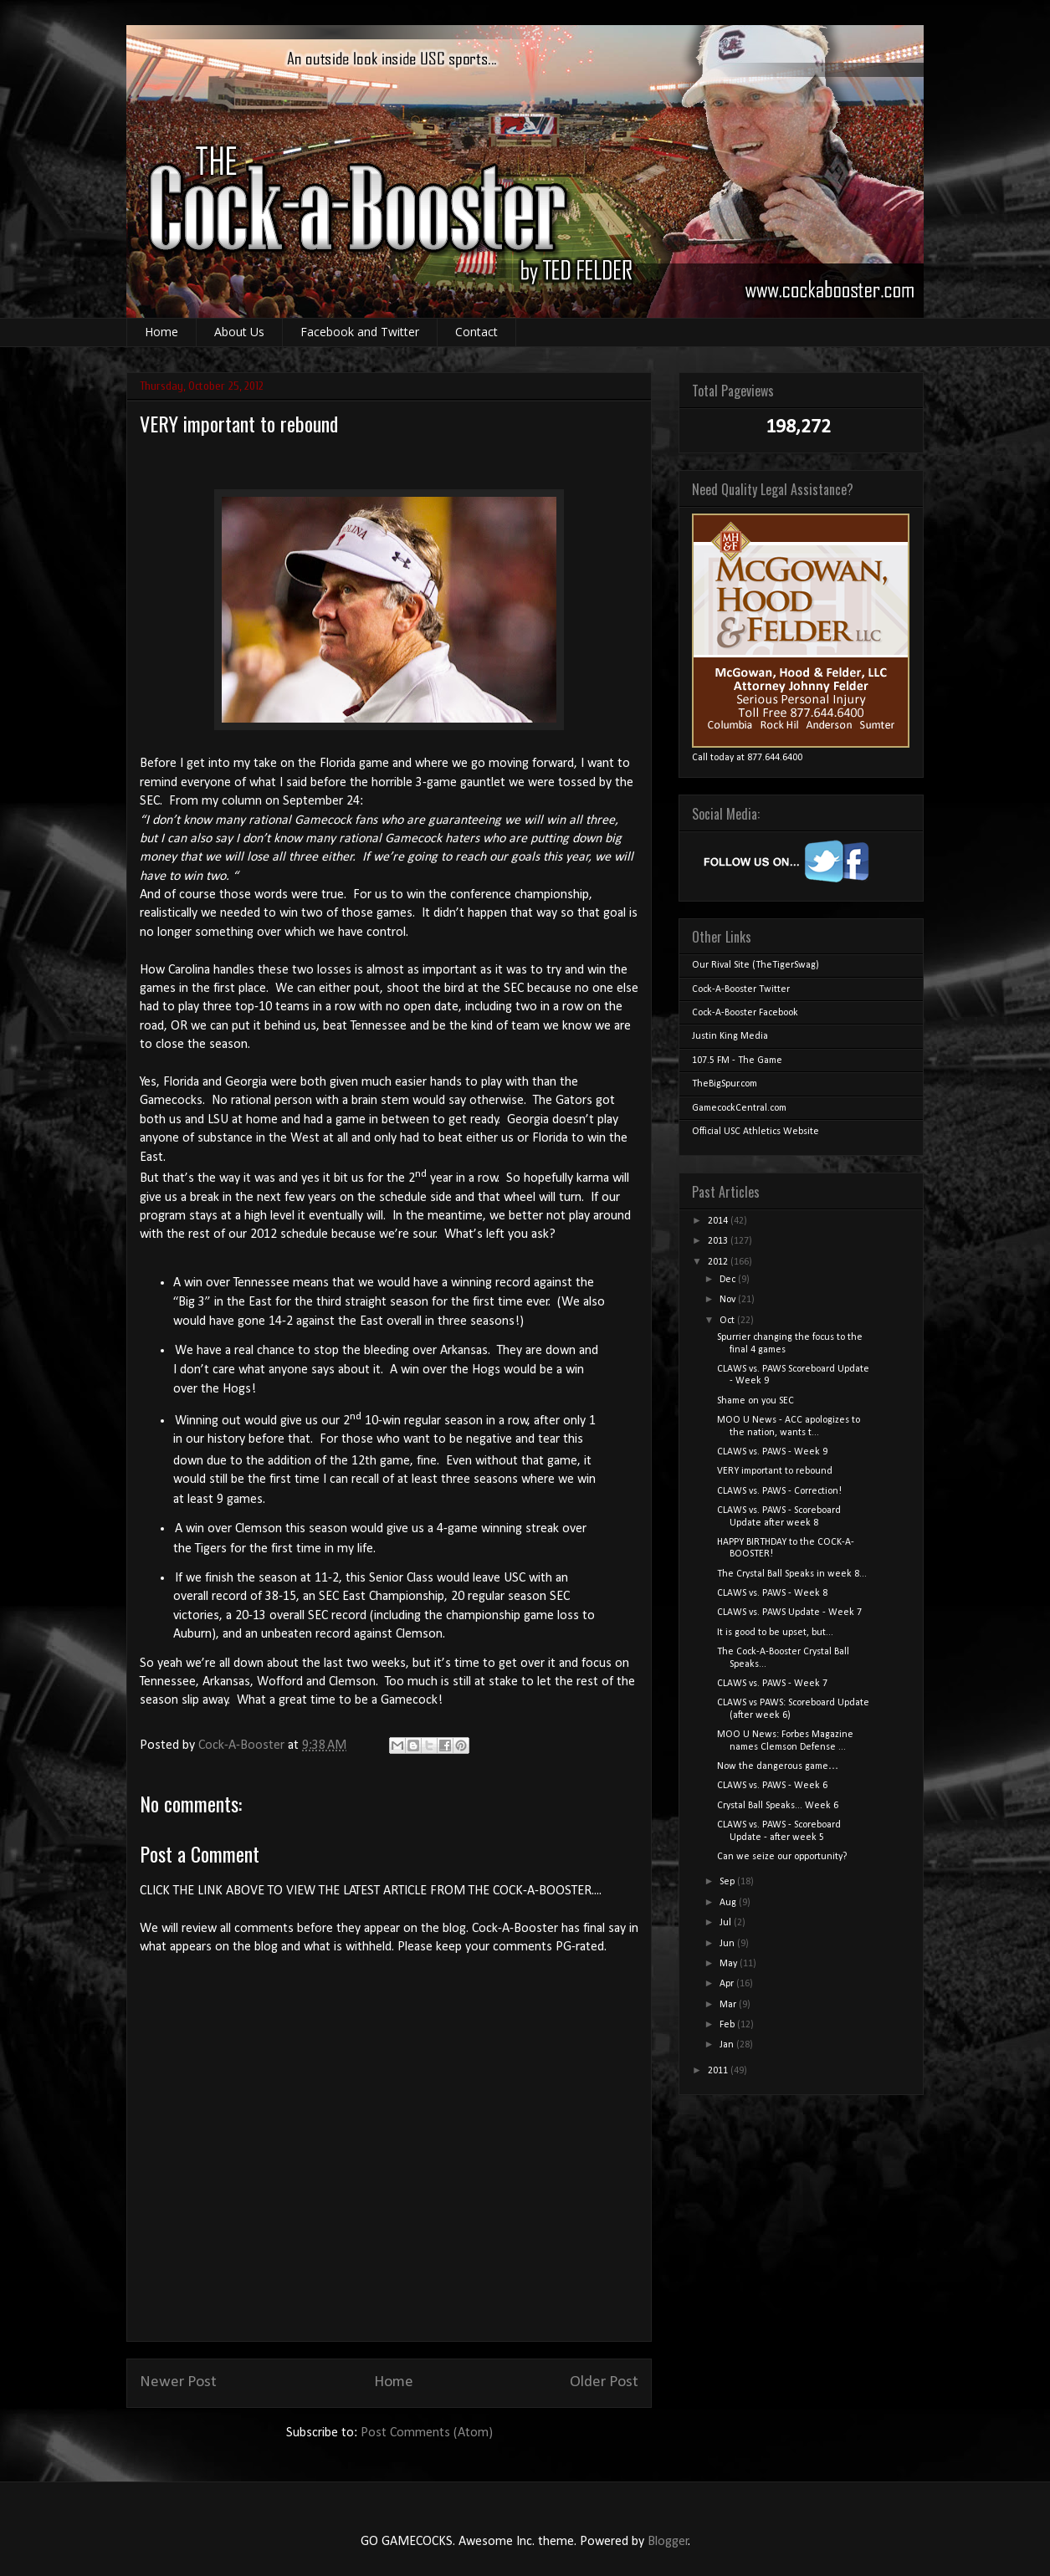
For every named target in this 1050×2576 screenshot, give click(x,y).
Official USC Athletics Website (755, 1132)
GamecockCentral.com (739, 1108)
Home (161, 332)
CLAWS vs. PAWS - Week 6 (772, 1786)
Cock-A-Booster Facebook (745, 1013)
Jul (727, 1923)
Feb (728, 2025)
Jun (728, 1944)
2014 (719, 1221)
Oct (728, 1321)
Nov (729, 1300)
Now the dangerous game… (777, 1766)
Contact (476, 332)
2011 (719, 2071)
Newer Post (178, 2382)
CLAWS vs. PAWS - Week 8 (772, 1593)
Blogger (668, 2541)
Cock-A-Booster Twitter (741, 989)
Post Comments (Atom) (427, 2433)
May (730, 1964)
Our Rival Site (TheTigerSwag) (755, 965)
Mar (729, 2005)
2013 (719, 1241)
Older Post (604, 2382)
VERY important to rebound (774, 1471)
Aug (729, 1903)
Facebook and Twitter (359, 332)
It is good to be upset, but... (775, 1633)
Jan (728, 2045)
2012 (719, 1262)
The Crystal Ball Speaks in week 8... (792, 1574)
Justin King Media (730, 1036)
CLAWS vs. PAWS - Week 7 (772, 1684)
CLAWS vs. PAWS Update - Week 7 (789, 1612)
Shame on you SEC (755, 1401)
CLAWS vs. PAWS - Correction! (779, 1491)
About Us (239, 332)
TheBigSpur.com (724, 1084)
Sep (728, 1882)
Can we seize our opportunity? (782, 1857)
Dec (729, 1280)
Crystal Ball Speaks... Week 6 (777, 1806)
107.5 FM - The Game (737, 1060)
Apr (728, 1984)
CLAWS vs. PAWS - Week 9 (772, 1452)
